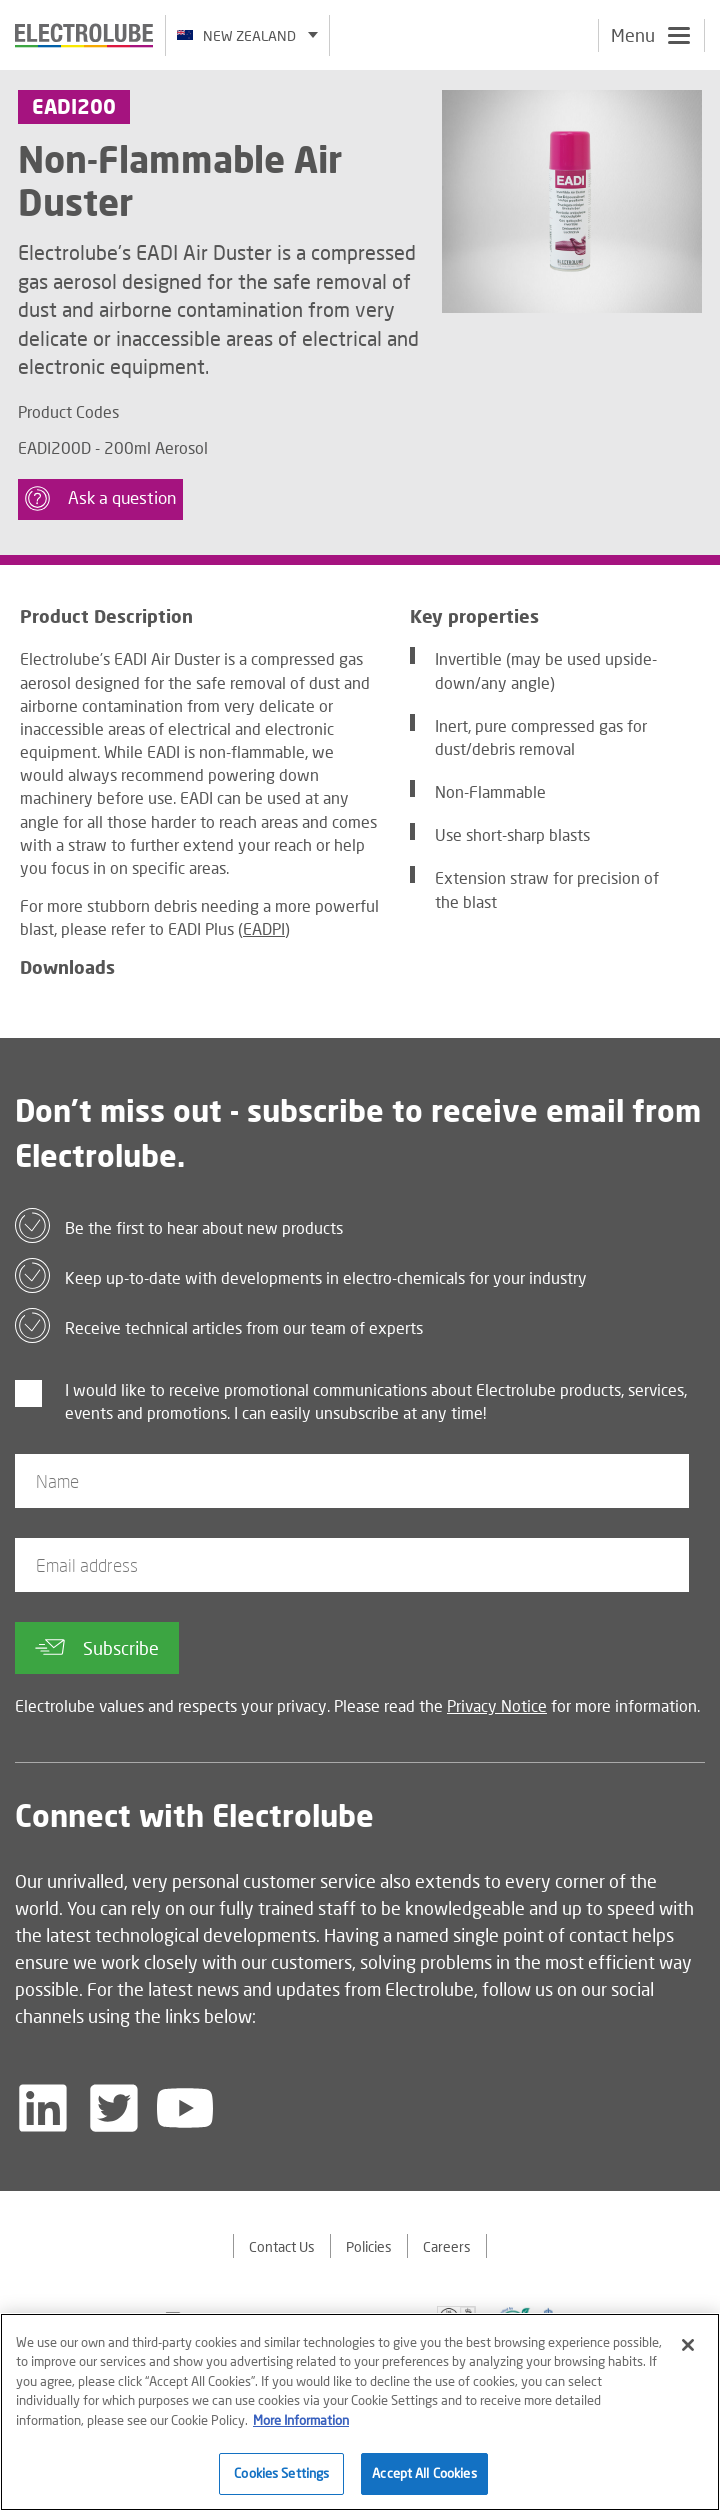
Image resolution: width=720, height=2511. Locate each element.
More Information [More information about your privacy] (301, 2427)
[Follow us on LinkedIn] (43, 2108)
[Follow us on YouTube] (185, 2108)
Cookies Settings (281, 2481)
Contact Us (282, 2246)
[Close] (688, 2352)
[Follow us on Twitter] (114, 2108)
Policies (369, 2246)
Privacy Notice (497, 1705)
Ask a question (100, 498)
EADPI (264, 928)
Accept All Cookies (424, 2481)
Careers (447, 2246)
